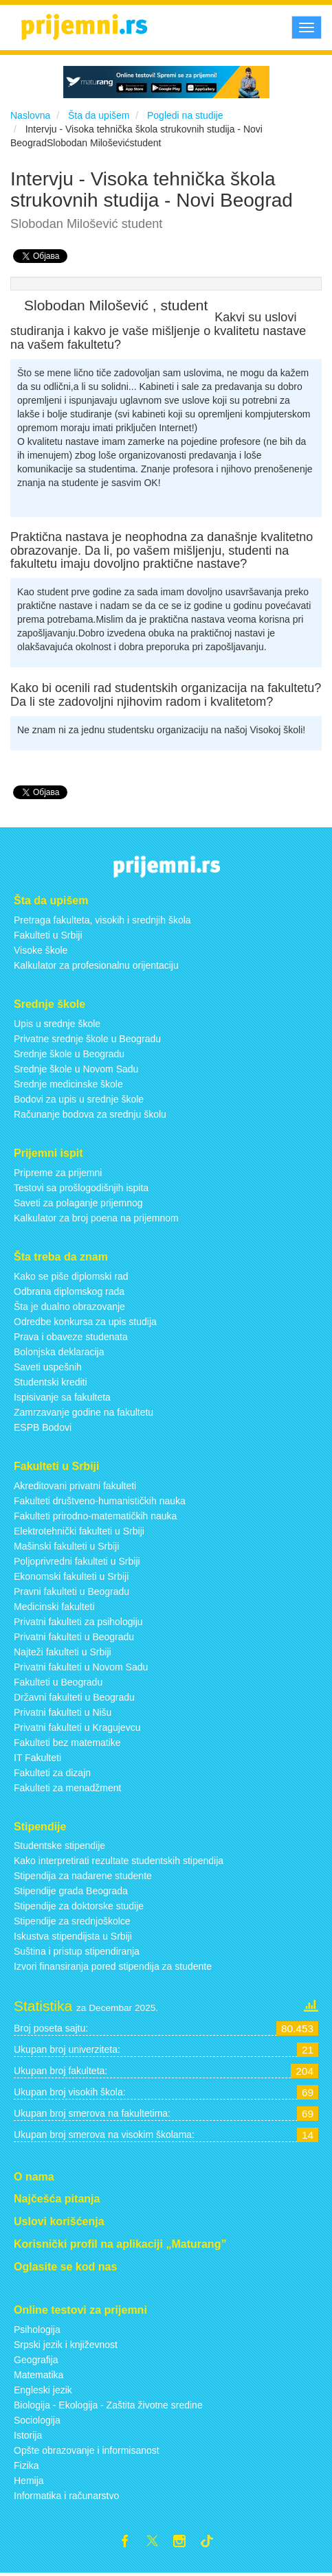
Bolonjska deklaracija (59, 1352)
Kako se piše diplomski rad (71, 1276)
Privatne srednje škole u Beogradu (87, 1039)
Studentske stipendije (59, 1845)
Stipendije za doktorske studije (79, 1906)
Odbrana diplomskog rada (69, 1291)
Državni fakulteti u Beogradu (74, 1697)
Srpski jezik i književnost (66, 2345)
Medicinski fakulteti (54, 1606)
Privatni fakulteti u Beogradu (74, 1637)
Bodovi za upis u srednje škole (79, 1099)
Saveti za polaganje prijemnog (78, 1203)
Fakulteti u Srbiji (48, 935)
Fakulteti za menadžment (67, 1788)
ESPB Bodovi (42, 1427)
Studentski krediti (50, 1382)
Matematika (38, 2375)
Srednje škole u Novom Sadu (76, 1069)
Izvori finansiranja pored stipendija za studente (113, 1966)
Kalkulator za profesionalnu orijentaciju (96, 965)
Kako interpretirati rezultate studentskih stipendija (118, 1860)
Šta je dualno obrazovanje (69, 1306)
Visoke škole (40, 950)
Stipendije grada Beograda (71, 1891)
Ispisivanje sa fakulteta (62, 1397)
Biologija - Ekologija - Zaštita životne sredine (108, 2405)
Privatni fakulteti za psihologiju (78, 1622)
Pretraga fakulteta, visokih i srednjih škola (102, 920)
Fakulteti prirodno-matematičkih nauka (95, 1516)
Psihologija (37, 2329)
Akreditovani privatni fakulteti (75, 1486)
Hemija (29, 2480)
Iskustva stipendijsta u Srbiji (73, 1936)
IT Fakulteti (37, 1757)
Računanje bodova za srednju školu (90, 1114)
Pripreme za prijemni (58, 1173)
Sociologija (37, 2420)
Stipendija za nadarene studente (83, 1876)
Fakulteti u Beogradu (58, 1682)
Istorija (28, 2435)
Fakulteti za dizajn (52, 1773)
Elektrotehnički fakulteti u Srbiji (79, 1531)
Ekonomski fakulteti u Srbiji (71, 1576)
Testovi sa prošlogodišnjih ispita (81, 1188)
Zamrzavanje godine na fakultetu (83, 1412)
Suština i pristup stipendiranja (77, 1951)
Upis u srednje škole (57, 1024)
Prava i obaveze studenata (71, 1337)
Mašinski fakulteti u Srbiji (66, 1546)
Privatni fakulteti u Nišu (62, 1712)
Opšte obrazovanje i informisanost (86, 2450)
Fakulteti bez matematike (67, 1742)
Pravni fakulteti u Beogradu (71, 1591)
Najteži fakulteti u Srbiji (62, 1652)
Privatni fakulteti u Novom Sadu (81, 1667)
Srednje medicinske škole (68, 1084)
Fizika (26, 2465)
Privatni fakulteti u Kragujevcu (77, 1727)
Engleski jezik (43, 2390)
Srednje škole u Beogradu (69, 1054)
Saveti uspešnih (48, 1367)
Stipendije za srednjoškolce (72, 1921)
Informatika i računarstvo (66, 2496)
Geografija (36, 2360)
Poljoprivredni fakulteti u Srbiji (77, 1561)
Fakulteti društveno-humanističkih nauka (100, 1501)
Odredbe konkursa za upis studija (85, 1322)
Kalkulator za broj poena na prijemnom (96, 1218)
